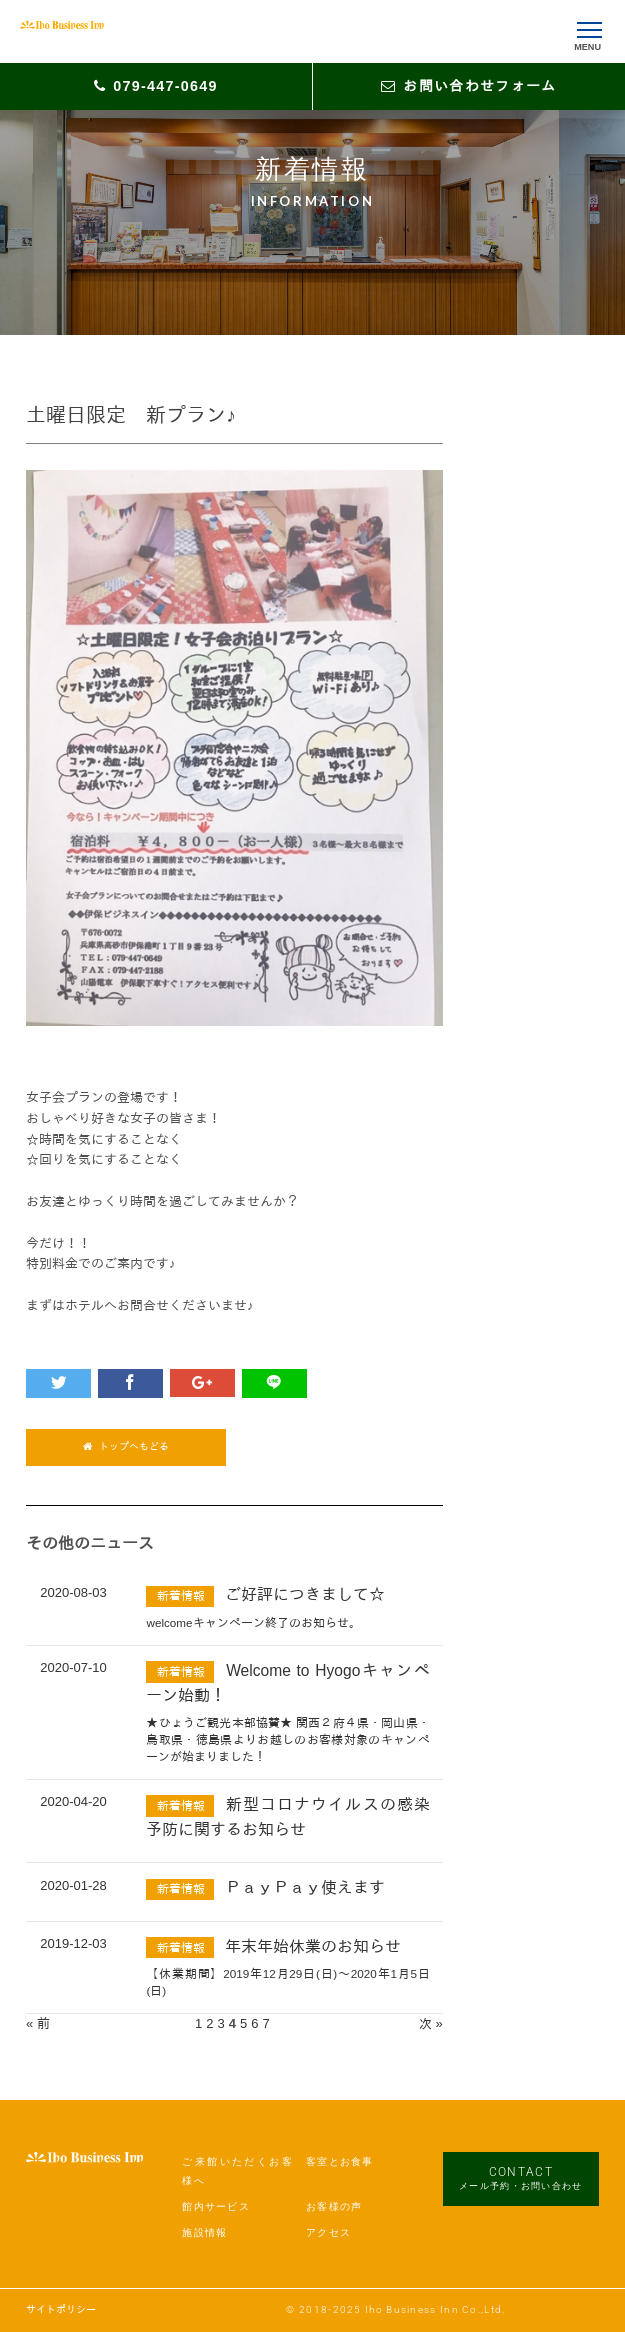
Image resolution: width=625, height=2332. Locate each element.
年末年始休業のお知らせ (313, 1946)
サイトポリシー (61, 2309)
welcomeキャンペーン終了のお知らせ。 (253, 1622)
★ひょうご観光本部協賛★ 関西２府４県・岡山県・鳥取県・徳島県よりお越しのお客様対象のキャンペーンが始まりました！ (287, 1739)
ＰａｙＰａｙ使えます (305, 1887)
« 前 (38, 2023)
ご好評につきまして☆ (305, 1594)
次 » (431, 2023)
